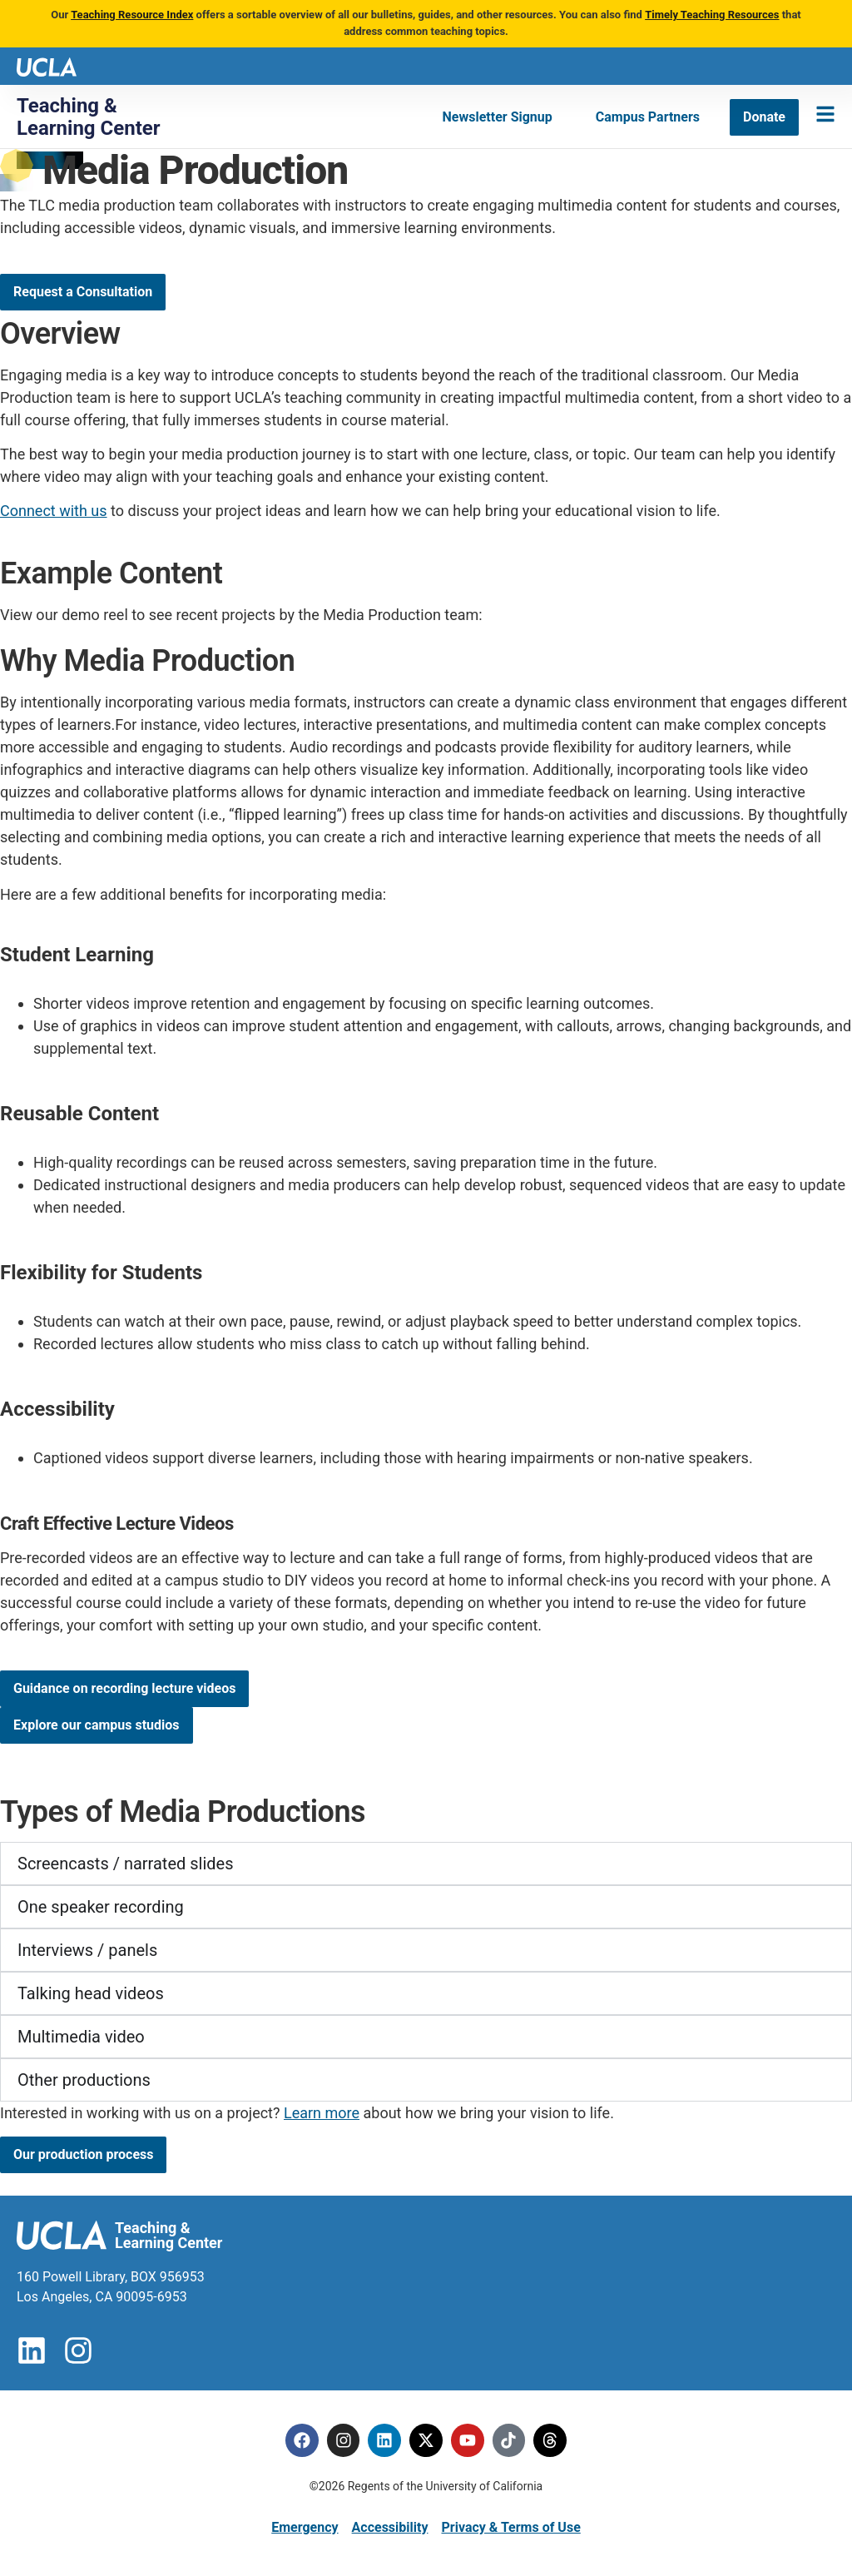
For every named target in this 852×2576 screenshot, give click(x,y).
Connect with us (53, 510)
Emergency (304, 2527)
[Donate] (764, 117)
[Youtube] (467, 2440)
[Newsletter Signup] (497, 117)
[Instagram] (342, 2440)
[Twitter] (426, 2440)
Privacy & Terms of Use (510, 2527)
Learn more (321, 2113)
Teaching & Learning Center (89, 116)
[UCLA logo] (47, 65)
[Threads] (550, 2440)
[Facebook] (301, 2440)
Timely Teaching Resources (712, 14)
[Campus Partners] (647, 117)
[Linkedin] (384, 2440)
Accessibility (390, 2527)
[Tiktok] (509, 2440)
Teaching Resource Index (132, 14)
